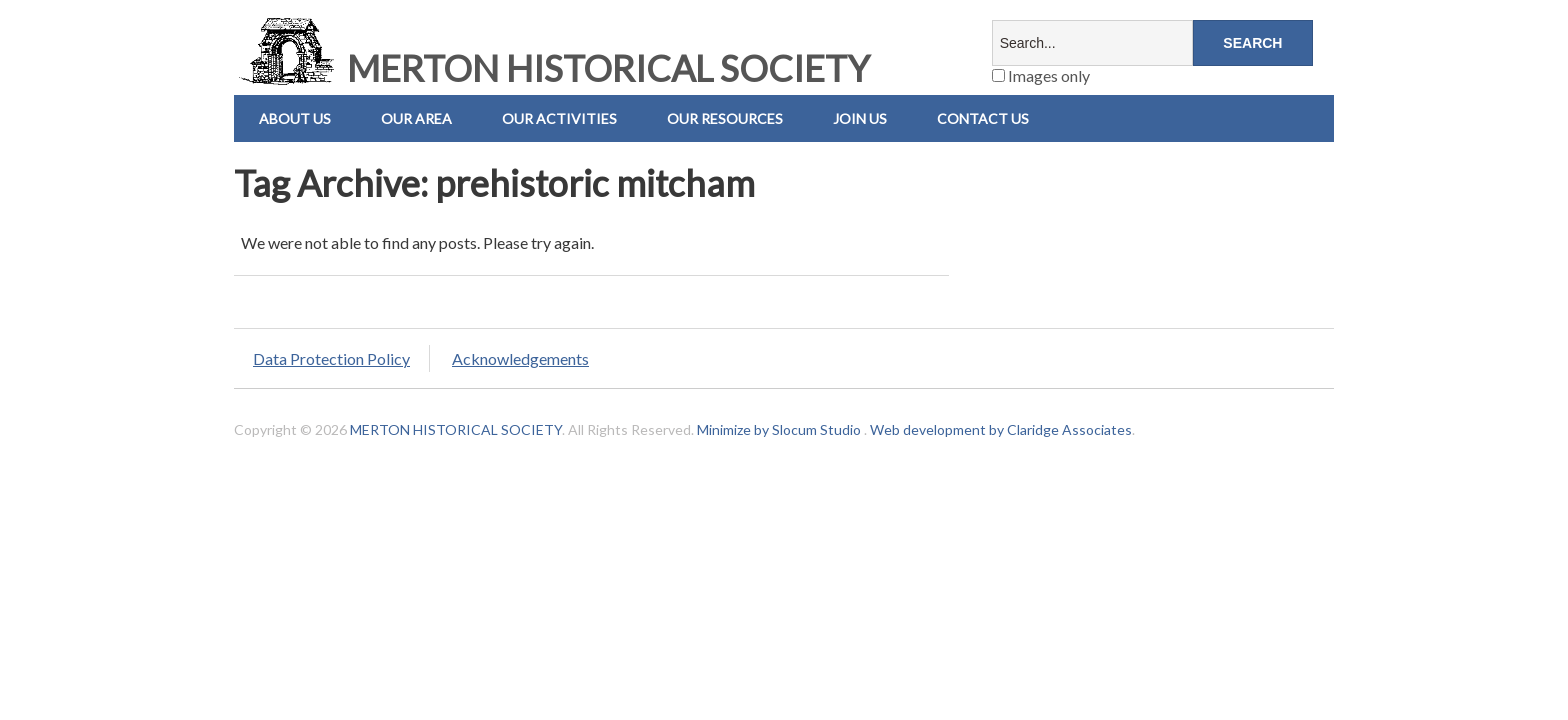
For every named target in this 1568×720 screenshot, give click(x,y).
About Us (295, 118)
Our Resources (725, 118)
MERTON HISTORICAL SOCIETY (552, 68)
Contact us (983, 118)
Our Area (416, 118)
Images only (1041, 75)
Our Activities (559, 118)
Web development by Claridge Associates (1001, 429)
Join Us (860, 118)
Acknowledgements (520, 358)
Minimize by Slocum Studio (779, 429)
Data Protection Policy (331, 358)
